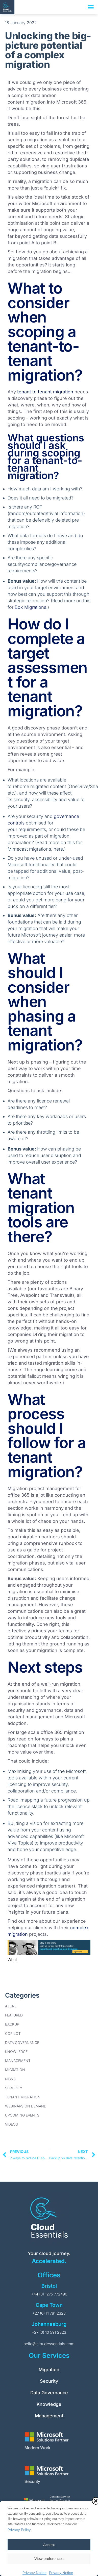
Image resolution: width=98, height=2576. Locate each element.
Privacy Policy (19, 2529)
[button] (91, 7)
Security (13, 2088)
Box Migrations (30, 607)
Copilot (13, 2033)
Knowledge (16, 2051)
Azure (10, 2006)
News (10, 2079)
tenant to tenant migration (45, 391)
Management (18, 2060)
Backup (12, 2024)
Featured (14, 2015)
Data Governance (22, 2042)
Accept (49, 2545)
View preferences (49, 2558)
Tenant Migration (22, 2097)
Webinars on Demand (25, 2106)
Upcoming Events (22, 2115)
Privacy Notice (34, 2572)
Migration (15, 2069)
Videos (11, 2124)
